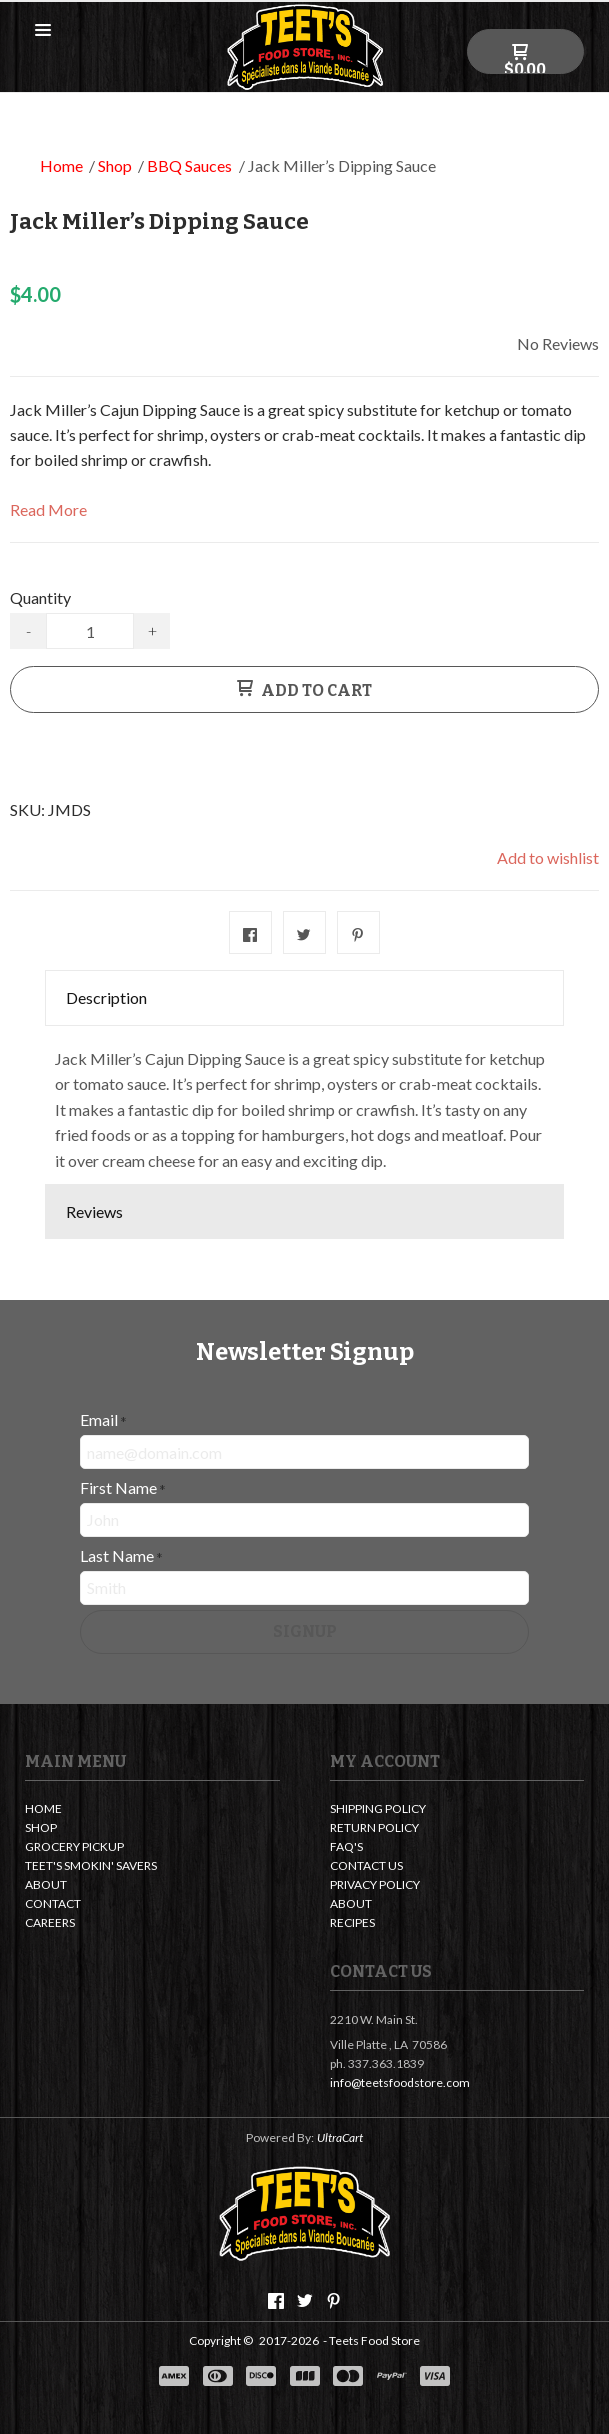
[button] (43, 31)
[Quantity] (90, 631)
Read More (48, 509)
